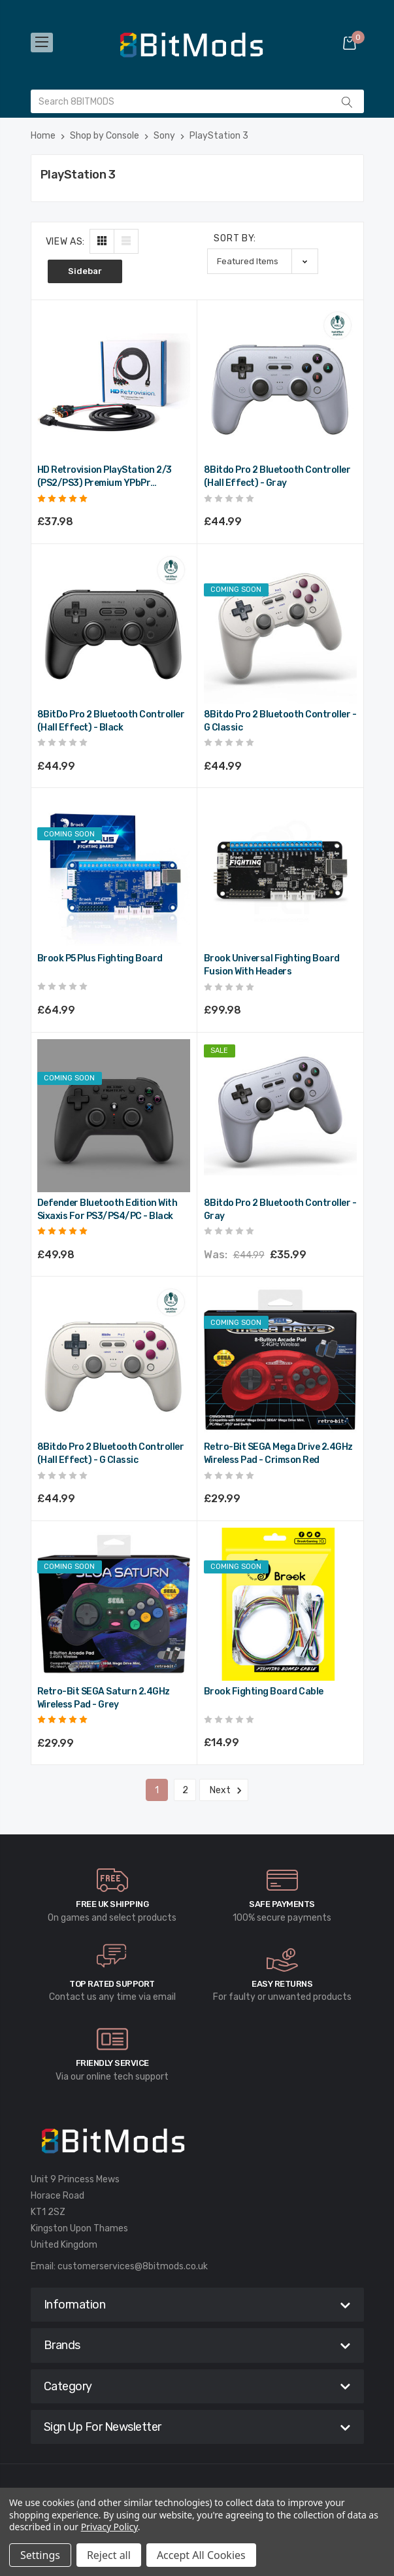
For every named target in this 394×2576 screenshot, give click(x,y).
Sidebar (85, 271)
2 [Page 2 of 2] (185, 1790)
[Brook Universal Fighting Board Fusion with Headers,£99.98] (280, 871)
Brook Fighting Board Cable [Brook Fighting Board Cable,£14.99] (263, 1691)
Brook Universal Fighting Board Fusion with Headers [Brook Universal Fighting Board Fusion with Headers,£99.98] (272, 965)
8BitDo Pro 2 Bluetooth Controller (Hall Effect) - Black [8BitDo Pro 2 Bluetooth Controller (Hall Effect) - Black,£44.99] (111, 721)
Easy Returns (282, 1984)
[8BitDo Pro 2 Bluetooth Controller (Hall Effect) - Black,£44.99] (113, 627)
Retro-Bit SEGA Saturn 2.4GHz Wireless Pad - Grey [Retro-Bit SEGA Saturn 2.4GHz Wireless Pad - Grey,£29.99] (103, 1698)
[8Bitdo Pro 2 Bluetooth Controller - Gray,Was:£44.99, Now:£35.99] (280, 1115)
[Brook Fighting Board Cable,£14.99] (280, 1604)
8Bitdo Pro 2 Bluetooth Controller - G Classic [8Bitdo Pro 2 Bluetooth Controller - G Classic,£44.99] (280, 721)
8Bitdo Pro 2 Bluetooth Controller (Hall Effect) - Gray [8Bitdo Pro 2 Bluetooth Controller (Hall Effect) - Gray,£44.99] (277, 476)
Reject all (109, 2555)
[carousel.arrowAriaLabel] (112, 1880)
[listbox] (262, 261)
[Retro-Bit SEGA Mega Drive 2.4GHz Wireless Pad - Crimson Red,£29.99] (280, 1359)
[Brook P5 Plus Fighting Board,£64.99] (113, 871)
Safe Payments (282, 1904)
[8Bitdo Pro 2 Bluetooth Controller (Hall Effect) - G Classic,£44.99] (113, 1359)
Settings (40, 2555)
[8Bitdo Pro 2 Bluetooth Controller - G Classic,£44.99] (280, 627)
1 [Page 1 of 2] (157, 1790)
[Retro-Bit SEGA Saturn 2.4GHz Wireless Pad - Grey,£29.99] (113, 1604)
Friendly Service (112, 2063)
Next (224, 1790)
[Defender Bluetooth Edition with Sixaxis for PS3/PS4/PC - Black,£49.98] (113, 1115)
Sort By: (235, 238)
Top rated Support (112, 1984)
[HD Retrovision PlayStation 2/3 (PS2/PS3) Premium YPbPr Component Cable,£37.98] (113, 382)
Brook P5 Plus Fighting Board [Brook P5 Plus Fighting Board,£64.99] (100, 958)
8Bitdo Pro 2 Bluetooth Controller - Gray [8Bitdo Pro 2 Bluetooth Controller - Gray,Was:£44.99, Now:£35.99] (280, 1209)
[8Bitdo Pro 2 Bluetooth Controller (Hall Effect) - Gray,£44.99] (280, 382)
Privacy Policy (109, 2526)
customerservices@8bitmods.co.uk (132, 2266)
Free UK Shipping (112, 1904)
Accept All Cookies (201, 2555)
